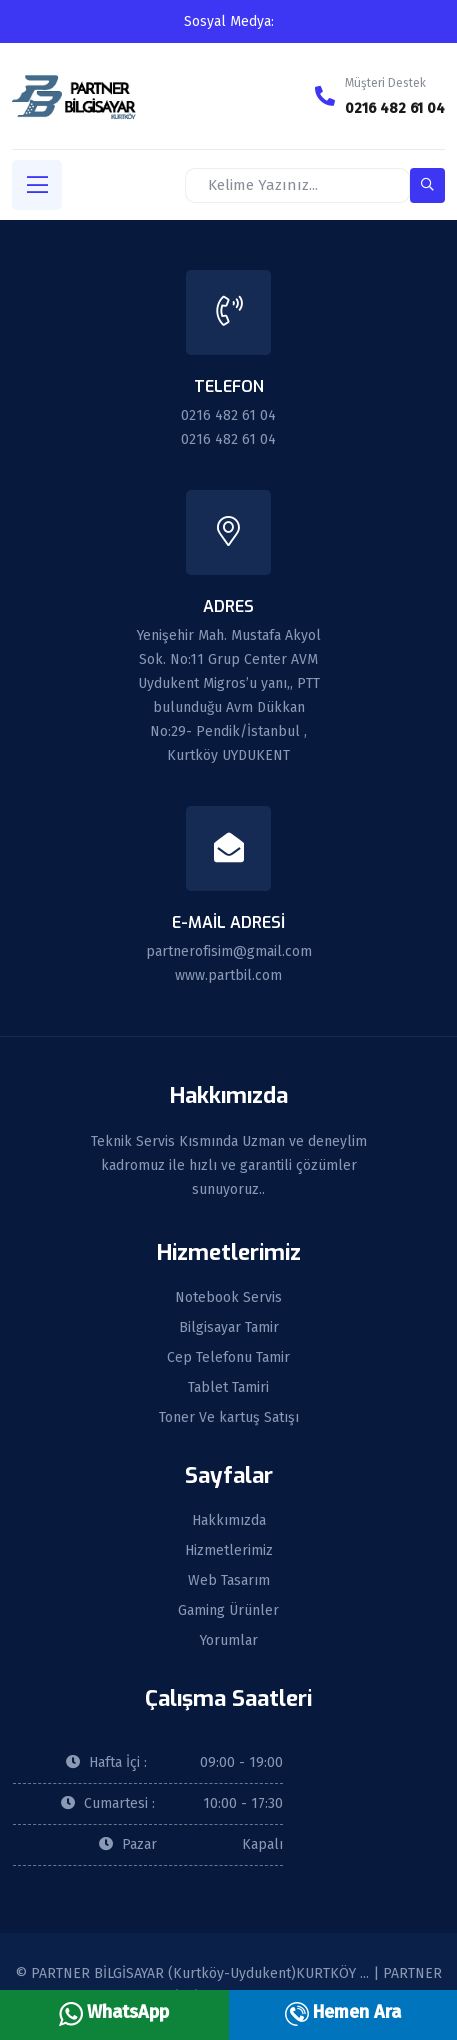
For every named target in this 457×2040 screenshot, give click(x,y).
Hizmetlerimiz (229, 1551)
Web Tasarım (229, 1581)
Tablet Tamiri (228, 1388)
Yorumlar (229, 1641)
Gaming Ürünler (228, 1611)
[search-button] (427, 185)
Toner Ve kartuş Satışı (229, 1418)
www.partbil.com (228, 975)
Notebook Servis (228, 1298)
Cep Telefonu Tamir (228, 1358)
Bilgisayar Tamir (229, 1328)
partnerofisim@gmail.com (229, 951)
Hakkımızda (229, 1521)
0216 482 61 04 (395, 108)
